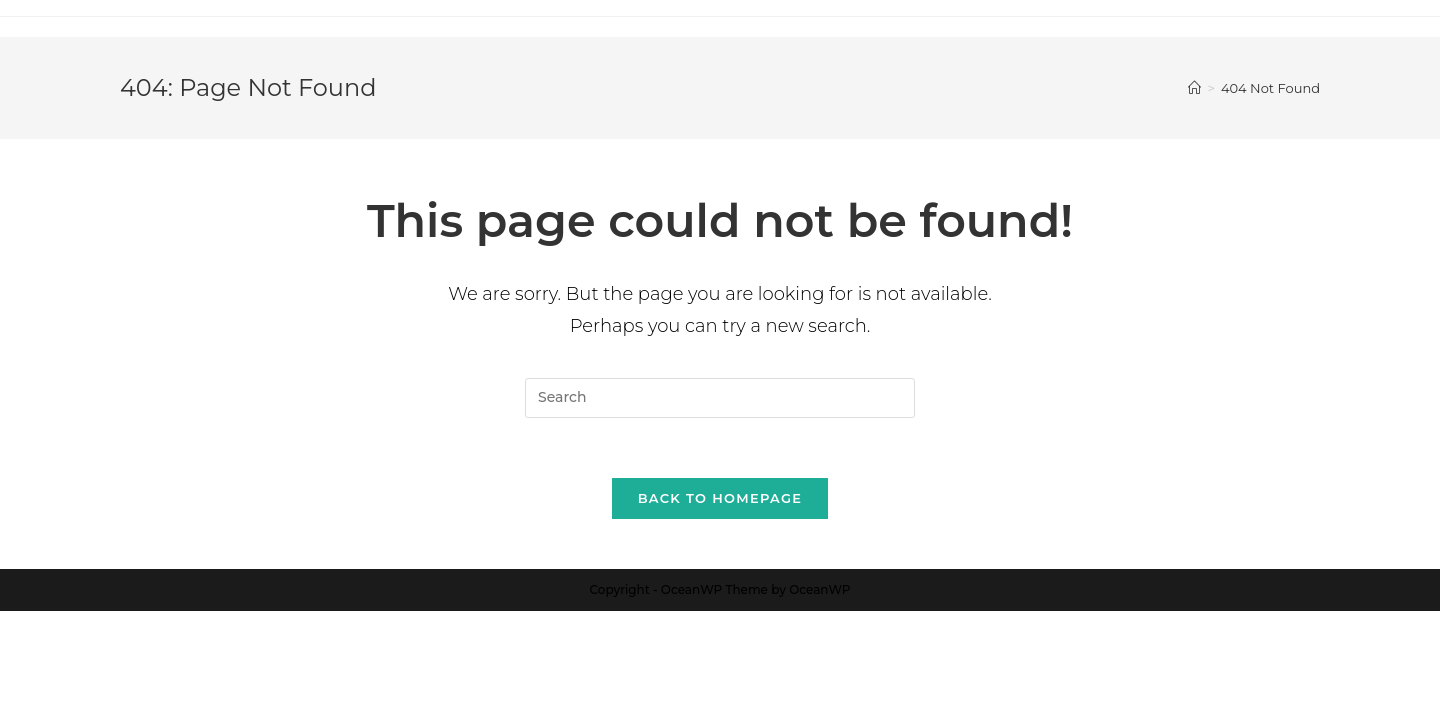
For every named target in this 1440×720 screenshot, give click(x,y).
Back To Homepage (720, 498)
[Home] (1194, 88)
